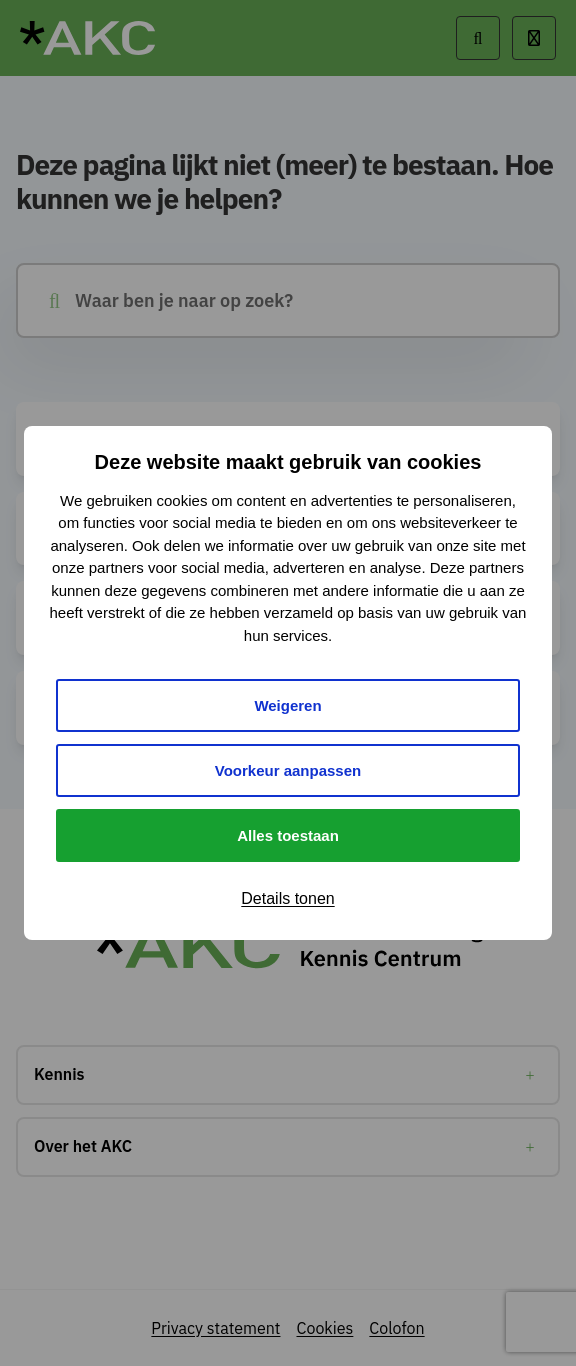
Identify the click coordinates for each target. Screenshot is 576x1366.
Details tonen (287, 898)
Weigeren (287, 705)
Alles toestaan (288, 835)
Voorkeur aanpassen (288, 770)
